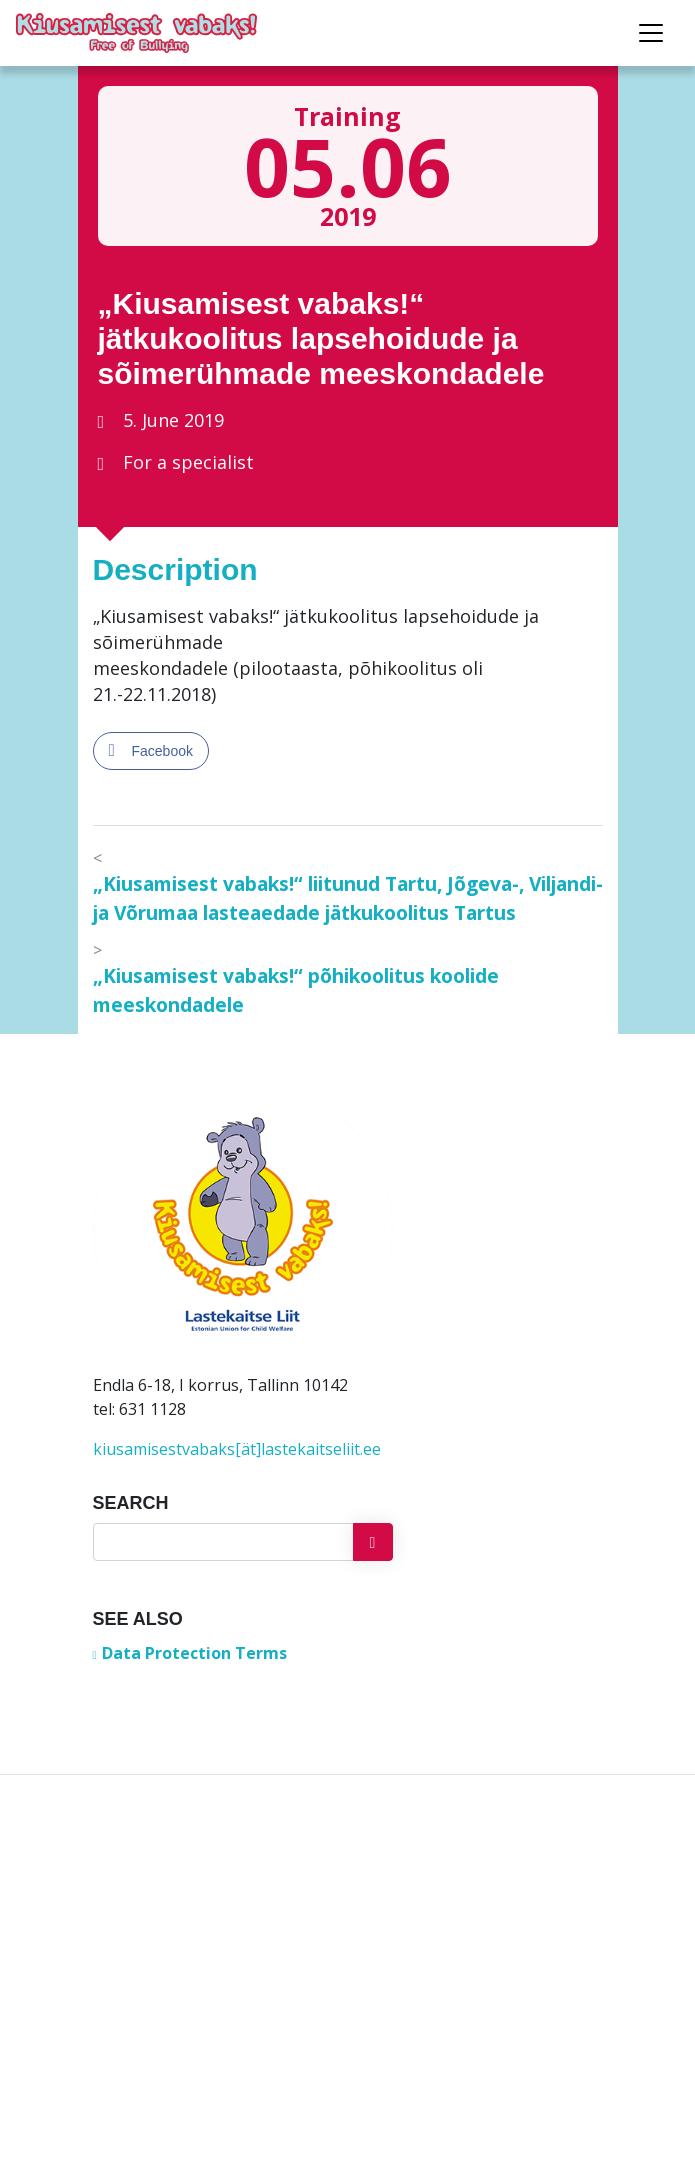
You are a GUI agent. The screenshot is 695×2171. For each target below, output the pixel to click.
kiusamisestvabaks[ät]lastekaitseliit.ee (237, 1449)
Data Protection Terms (194, 1653)
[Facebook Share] (151, 751)
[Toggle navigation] (651, 33)
